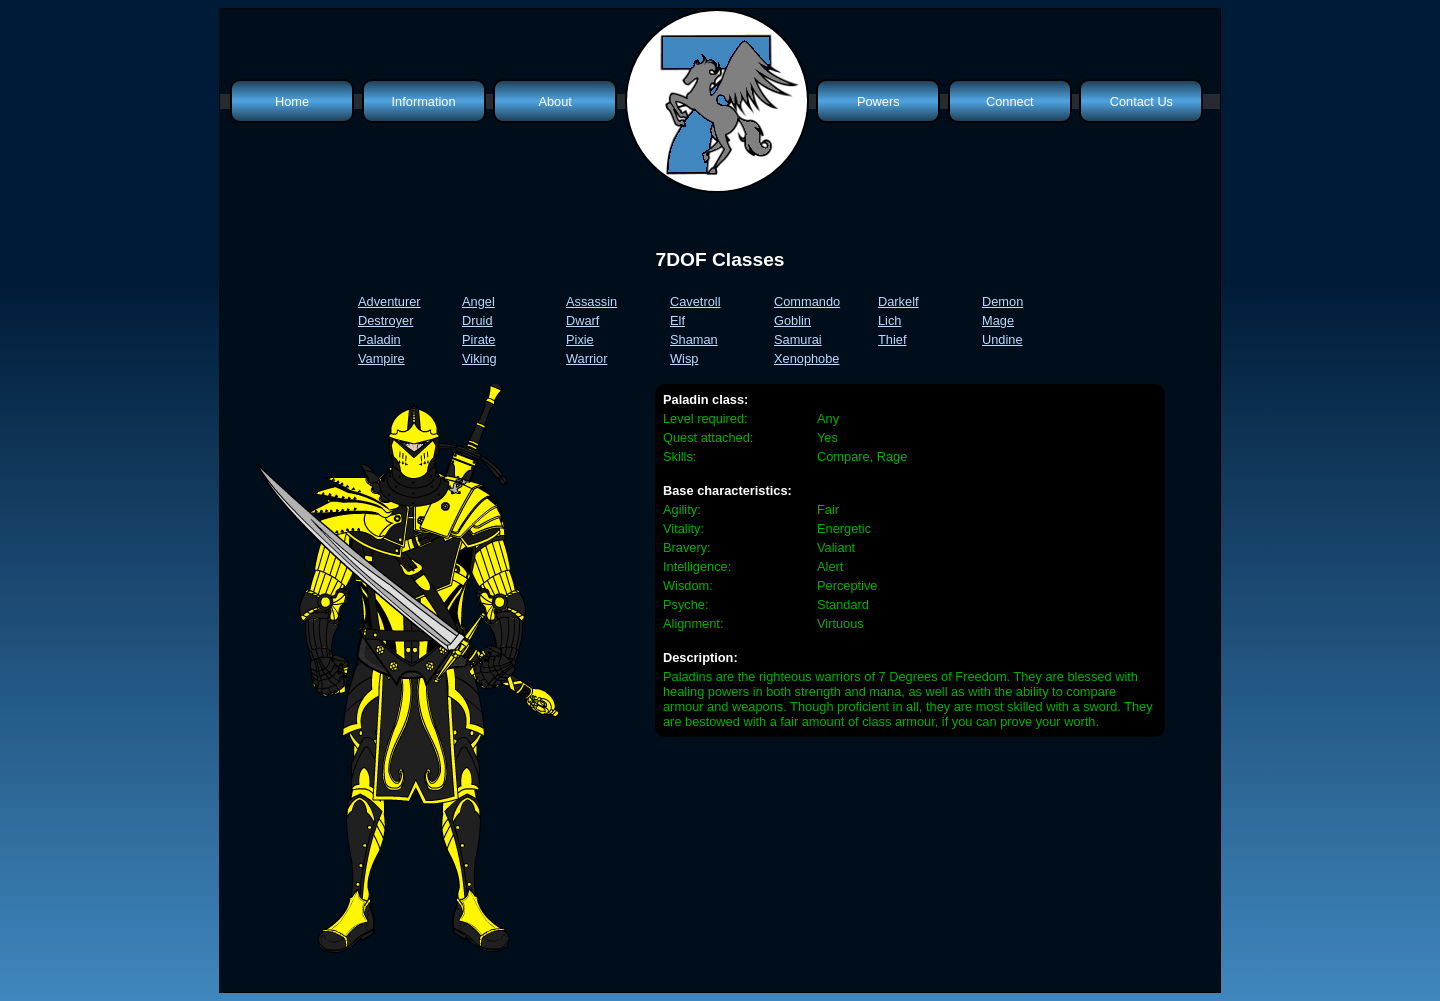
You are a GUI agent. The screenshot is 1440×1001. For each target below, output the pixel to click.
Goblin (792, 320)
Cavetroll (695, 301)
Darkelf (898, 301)
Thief (892, 339)
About (554, 101)
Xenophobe (806, 358)
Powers (878, 101)
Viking (479, 358)
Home (292, 101)
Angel (478, 301)
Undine (1002, 339)
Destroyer (385, 320)
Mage (998, 320)
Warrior (586, 358)
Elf (677, 320)
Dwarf (582, 320)
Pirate (478, 339)
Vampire (381, 358)
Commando (807, 301)
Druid (477, 320)
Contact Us (1141, 101)
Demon (1002, 301)
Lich (889, 320)
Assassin (591, 301)
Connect (1010, 101)
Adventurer (389, 301)
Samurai (798, 339)
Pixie (580, 339)
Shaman (694, 339)
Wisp (684, 358)
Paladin (379, 339)
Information (424, 101)
